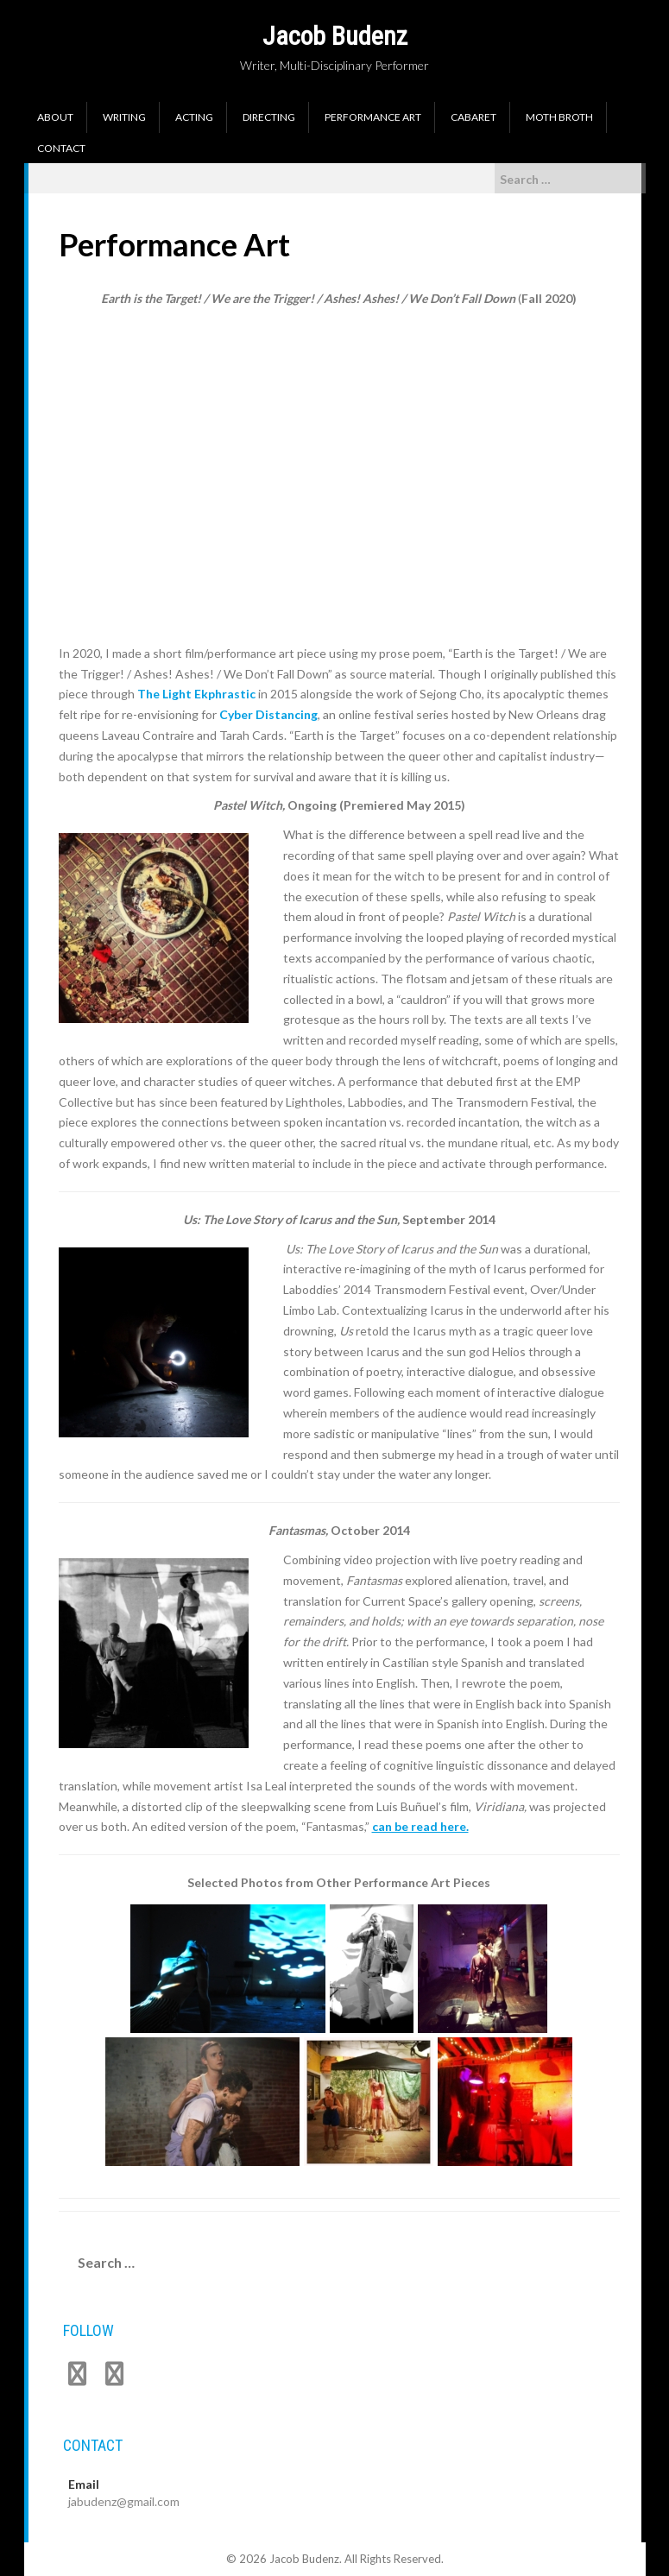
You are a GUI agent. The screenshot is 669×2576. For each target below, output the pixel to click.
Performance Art (373, 116)
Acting (194, 116)
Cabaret (473, 116)
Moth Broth (559, 116)
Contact (61, 148)
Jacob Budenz (334, 36)
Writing (124, 116)
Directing (269, 116)
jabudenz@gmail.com (124, 2501)
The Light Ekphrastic (196, 693)
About (55, 116)
